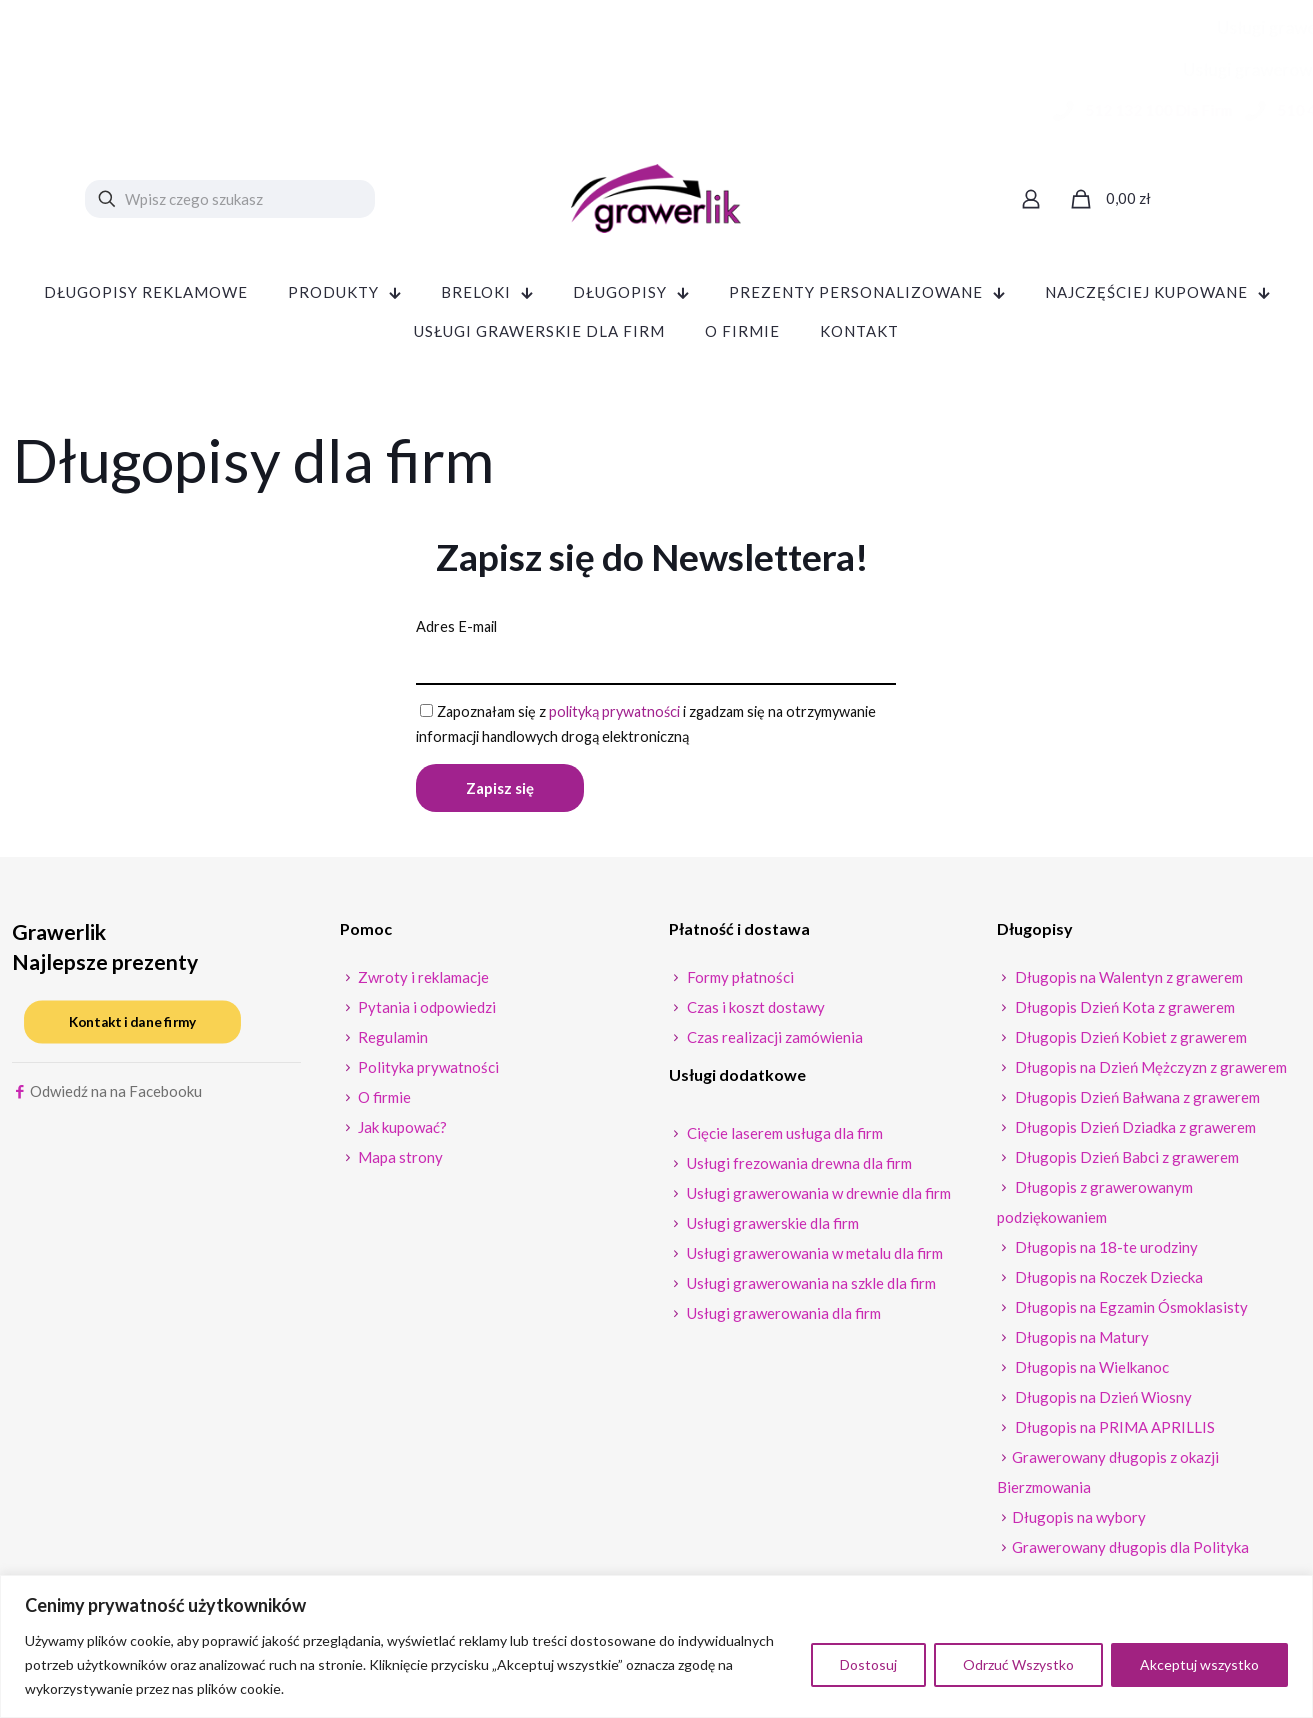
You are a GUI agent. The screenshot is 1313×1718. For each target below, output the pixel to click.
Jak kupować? (401, 1132)
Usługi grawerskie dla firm (771, 1228)
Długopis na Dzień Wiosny (1102, 1402)
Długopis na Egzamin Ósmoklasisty (1130, 1312)
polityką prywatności (623, 713)
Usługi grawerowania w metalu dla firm (813, 1258)
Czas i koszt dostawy (754, 1012)
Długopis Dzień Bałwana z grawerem (1136, 1102)
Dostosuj (868, 1664)
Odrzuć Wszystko (1018, 1664)
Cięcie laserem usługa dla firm (783, 1138)
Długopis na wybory (1079, 1522)
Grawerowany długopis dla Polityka (1130, 1552)
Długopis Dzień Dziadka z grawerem (1134, 1132)
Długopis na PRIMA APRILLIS (1113, 1432)
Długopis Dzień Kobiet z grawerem (1129, 1042)
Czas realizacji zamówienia (773, 1042)
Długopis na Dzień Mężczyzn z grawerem (1149, 1072)
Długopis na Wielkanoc (1090, 1372)
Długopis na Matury (1080, 1342)
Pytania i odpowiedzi (425, 1012)
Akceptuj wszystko (1199, 1664)
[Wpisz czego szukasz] (230, 199)
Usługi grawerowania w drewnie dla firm (817, 1198)
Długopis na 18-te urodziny (1105, 1252)
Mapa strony (399, 1162)
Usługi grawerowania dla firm (782, 1318)
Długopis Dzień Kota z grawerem (1123, 1012)
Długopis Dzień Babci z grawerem (1125, 1162)
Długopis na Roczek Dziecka (1107, 1282)
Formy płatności (739, 982)
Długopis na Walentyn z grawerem (1127, 982)
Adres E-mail (458, 627)
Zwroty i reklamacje (422, 982)
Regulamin (391, 1042)
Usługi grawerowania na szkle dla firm (810, 1288)
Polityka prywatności (427, 1072)
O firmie (383, 1102)
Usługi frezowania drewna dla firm (798, 1168)
